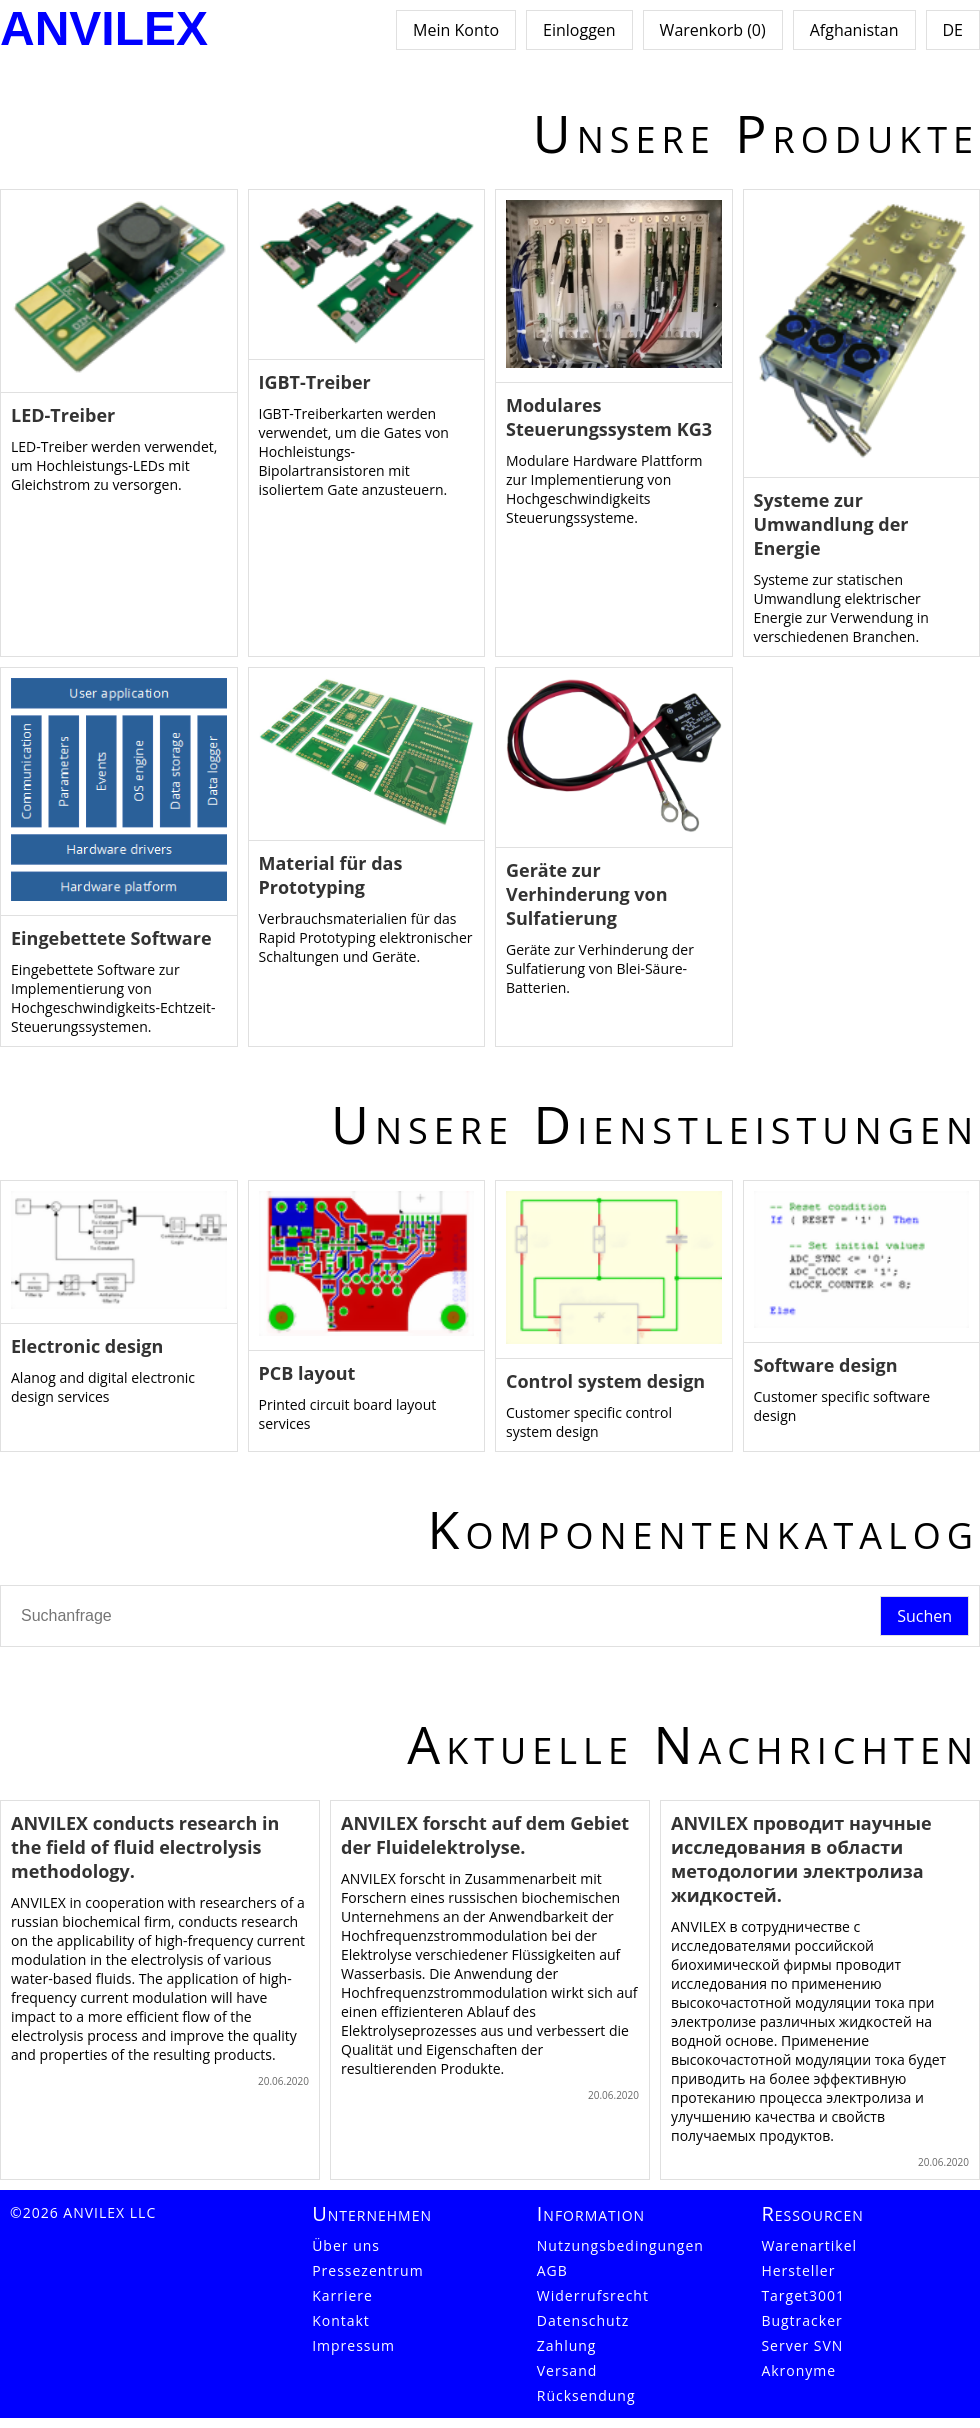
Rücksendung (586, 2395)
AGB (552, 2270)
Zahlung (567, 2345)
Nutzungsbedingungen (620, 2245)
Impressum (353, 2345)
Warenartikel (809, 2245)
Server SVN (802, 2345)
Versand (567, 2370)
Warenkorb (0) (713, 30)
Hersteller (798, 2270)
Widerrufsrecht (593, 2295)
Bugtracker (801, 2320)
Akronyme (798, 2370)
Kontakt (341, 2320)
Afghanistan (854, 30)
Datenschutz (583, 2320)
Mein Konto (456, 30)
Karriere (342, 2295)
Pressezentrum (367, 2270)
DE (953, 30)
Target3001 (803, 2295)
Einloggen (579, 30)
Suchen (924, 1616)
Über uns (346, 2245)
